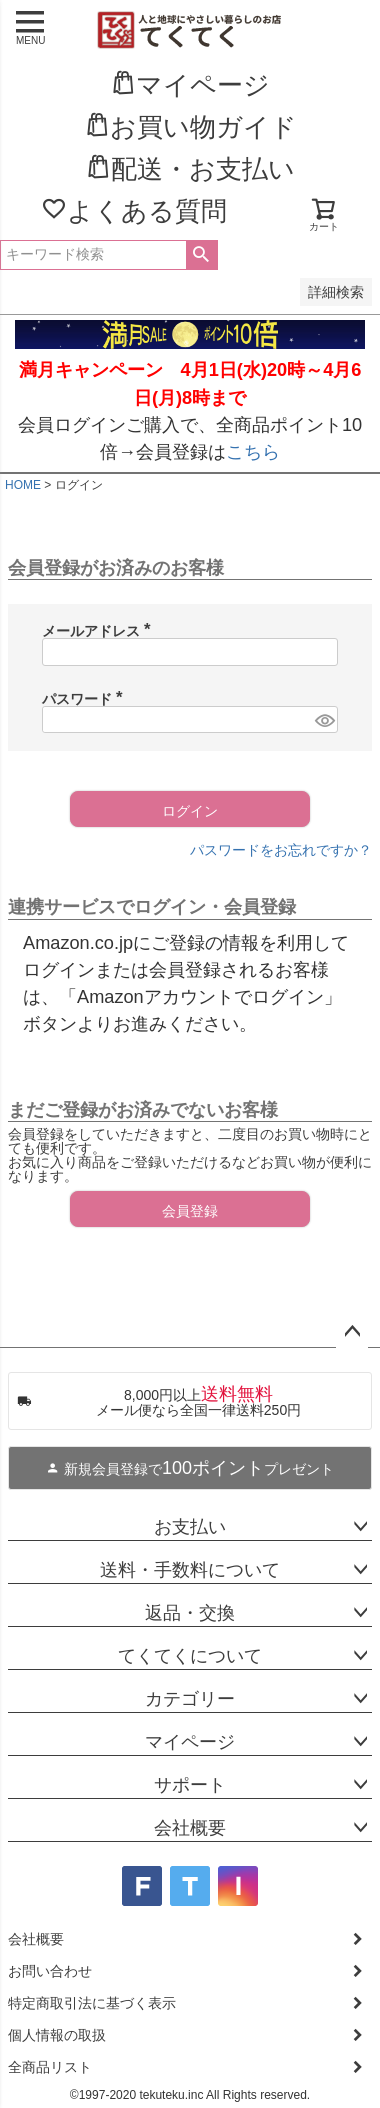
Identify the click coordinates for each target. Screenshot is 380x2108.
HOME (23, 485)
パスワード (86, 699)
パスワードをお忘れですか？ (281, 850)
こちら (253, 452)
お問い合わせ (50, 1971)
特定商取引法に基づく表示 (92, 2003)
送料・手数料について (190, 1570)
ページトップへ (352, 1332)
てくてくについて (190, 1656)
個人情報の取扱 (57, 2035)
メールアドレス (100, 631)
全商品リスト (50, 2067)
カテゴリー (190, 1699)
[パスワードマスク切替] (323, 720)
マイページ (190, 1742)
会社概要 (190, 1828)
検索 (201, 255)
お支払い (190, 1527)
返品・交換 (190, 1613)
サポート (190, 1785)
